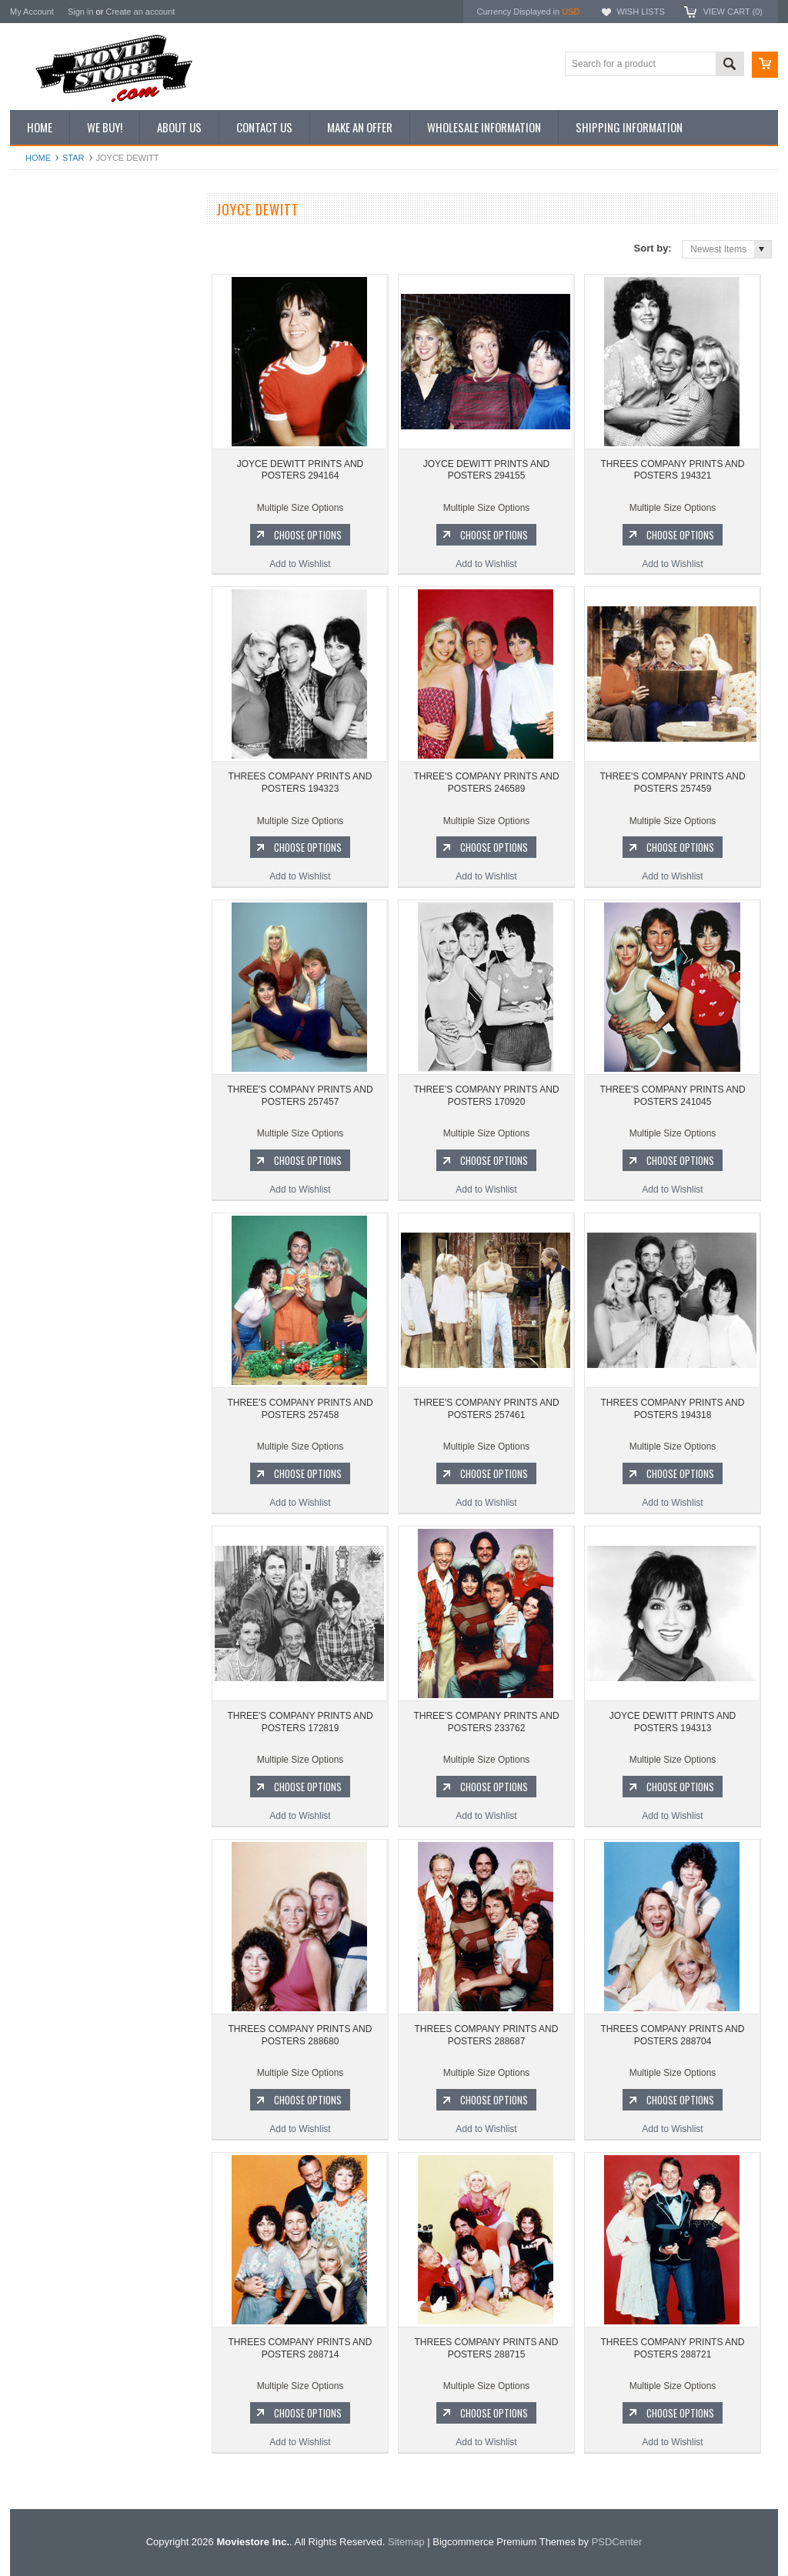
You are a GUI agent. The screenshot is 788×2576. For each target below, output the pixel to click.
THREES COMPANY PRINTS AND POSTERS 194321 (673, 470)
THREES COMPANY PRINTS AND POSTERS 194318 (673, 1408)
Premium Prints (50, 394)
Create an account (140, 11)
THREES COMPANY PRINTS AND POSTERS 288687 (487, 2035)
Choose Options (110, 717)
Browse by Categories (63, 317)
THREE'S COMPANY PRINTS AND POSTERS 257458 (299, 1408)
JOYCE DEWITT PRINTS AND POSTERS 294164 (300, 470)
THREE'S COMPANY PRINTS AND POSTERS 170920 (486, 1095)
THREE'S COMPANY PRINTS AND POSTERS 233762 (486, 1721)
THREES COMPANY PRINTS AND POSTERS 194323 (300, 782)
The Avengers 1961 (58, 857)
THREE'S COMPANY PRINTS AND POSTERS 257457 (299, 1095)
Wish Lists (640, 11)
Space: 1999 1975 (55, 935)
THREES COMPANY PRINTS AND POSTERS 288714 (300, 2348)
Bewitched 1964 (51, 1013)
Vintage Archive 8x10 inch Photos (87, 264)
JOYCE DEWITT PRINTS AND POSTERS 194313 (672, 1721)
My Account (32, 11)
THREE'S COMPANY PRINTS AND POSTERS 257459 (672, 782)
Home (38, 157)
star (73, 157)
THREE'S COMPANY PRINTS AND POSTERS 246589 (486, 782)
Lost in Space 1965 (58, 909)
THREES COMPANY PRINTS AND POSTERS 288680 (300, 2035)
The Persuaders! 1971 (64, 987)
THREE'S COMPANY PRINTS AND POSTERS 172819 (299, 1721)
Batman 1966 (45, 831)
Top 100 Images (51, 290)
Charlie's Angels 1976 (63, 883)
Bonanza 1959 (48, 1065)
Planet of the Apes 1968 (67, 961)
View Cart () (733, 11)
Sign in (81, 11)
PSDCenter (617, 2542)
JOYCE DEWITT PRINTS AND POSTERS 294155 (102, 652)
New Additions (47, 238)
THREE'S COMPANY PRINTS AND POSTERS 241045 (672, 1095)
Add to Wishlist (102, 746)
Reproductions (48, 343)
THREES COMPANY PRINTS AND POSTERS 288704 (673, 2035)
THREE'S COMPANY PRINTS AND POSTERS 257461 (486, 1408)
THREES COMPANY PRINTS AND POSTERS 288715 (487, 2348)
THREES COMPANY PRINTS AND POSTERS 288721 (673, 2348)
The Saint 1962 (49, 1039)
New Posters (44, 368)
